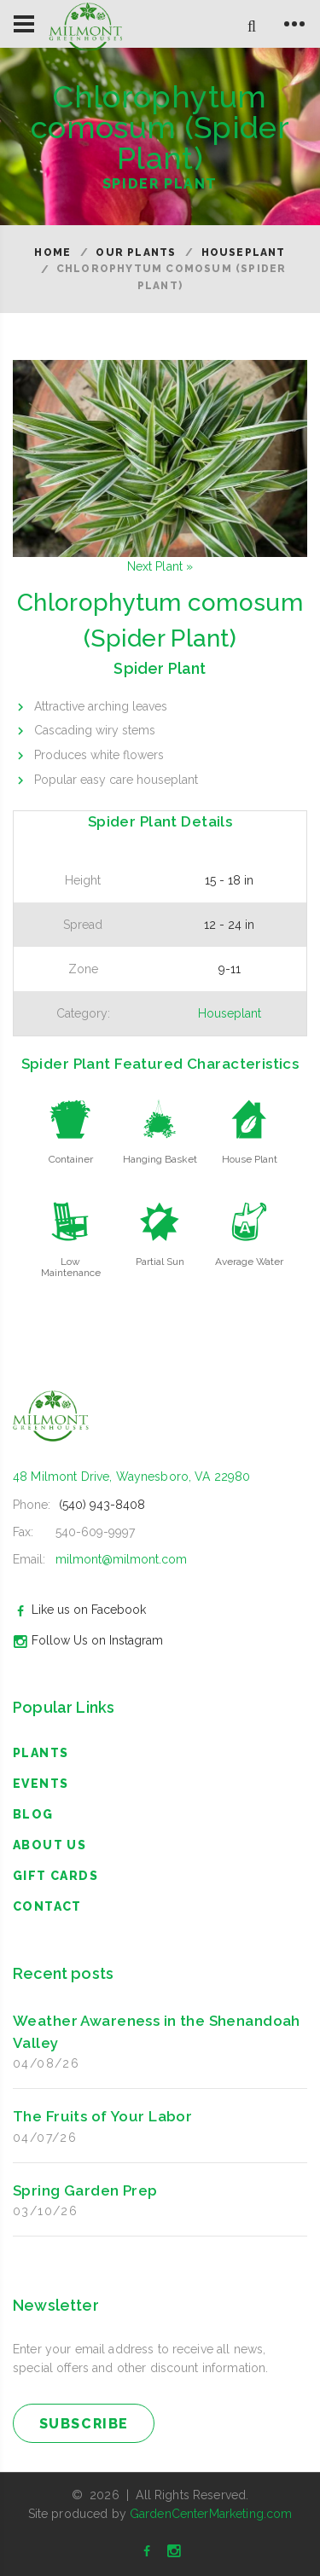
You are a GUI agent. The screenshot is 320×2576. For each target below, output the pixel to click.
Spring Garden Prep (85, 2190)
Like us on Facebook (77, 1609)
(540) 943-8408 (102, 1504)
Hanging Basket (160, 1159)
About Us (49, 1845)
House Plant (249, 1159)
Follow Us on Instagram (86, 1640)
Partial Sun (160, 1262)
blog (33, 1814)
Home (52, 252)
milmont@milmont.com (121, 1559)
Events (40, 1783)
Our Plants (136, 252)
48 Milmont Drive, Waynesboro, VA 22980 (131, 1476)
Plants (40, 1753)
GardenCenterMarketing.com (211, 2514)
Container (71, 1159)
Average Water (249, 1262)
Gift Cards (55, 1876)
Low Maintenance (71, 1267)
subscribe (84, 2424)
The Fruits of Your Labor (102, 2116)
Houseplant (243, 252)
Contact (47, 1906)
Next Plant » (160, 566)
